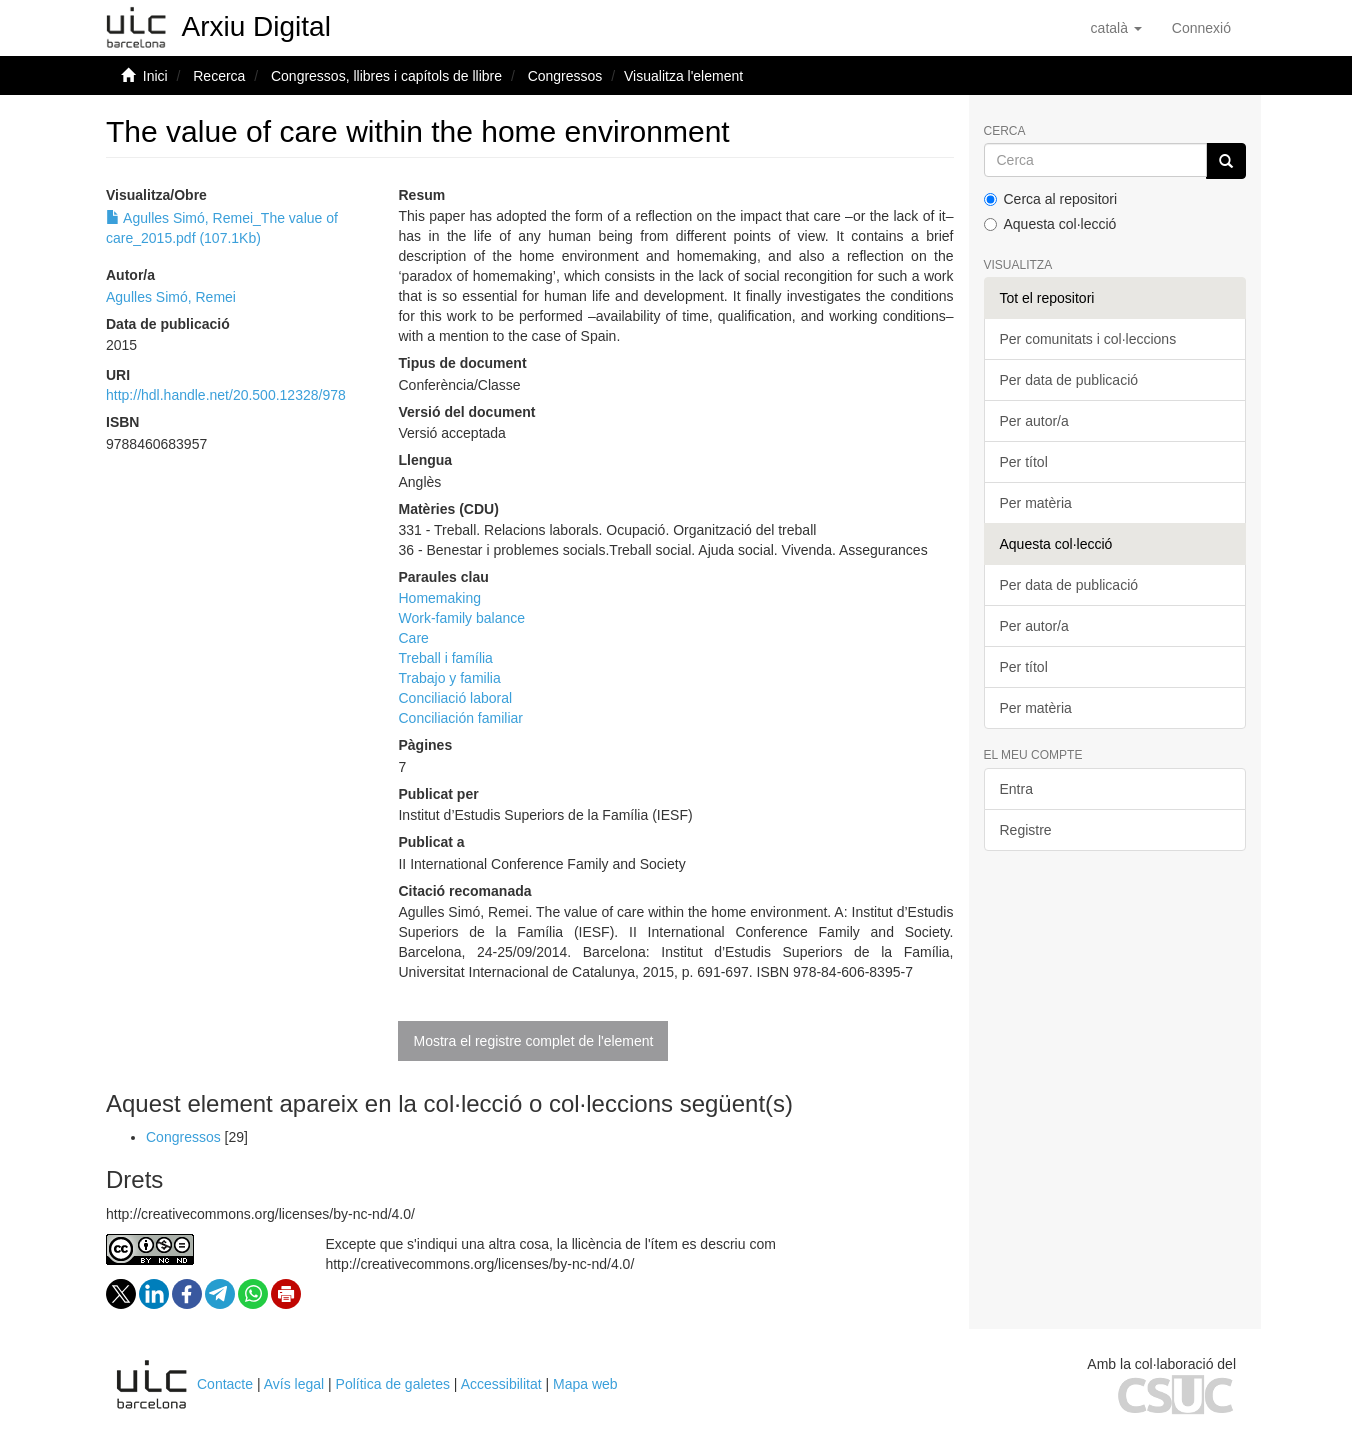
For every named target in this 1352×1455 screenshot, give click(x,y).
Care (413, 638)
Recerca (219, 76)
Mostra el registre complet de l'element (533, 1041)
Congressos (565, 76)
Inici (155, 76)
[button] (1116, 28)
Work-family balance (461, 618)
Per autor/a (1034, 421)
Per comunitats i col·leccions (1088, 339)
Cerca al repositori (1051, 199)
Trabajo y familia (449, 678)
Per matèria (1036, 503)
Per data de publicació (1069, 380)
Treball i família (445, 658)
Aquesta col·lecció (1050, 224)
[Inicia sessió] (1201, 28)
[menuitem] (1201, 28)
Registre (1026, 830)
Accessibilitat (501, 1384)
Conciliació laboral (455, 698)
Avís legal (294, 1384)
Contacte (225, 1384)
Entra (1016, 789)
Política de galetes (393, 1384)
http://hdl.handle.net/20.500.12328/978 (226, 395)
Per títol (1024, 462)
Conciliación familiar (460, 718)
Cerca (1005, 131)
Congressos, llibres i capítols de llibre (386, 76)
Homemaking (439, 598)
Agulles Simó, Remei (171, 297)
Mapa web (585, 1384)
